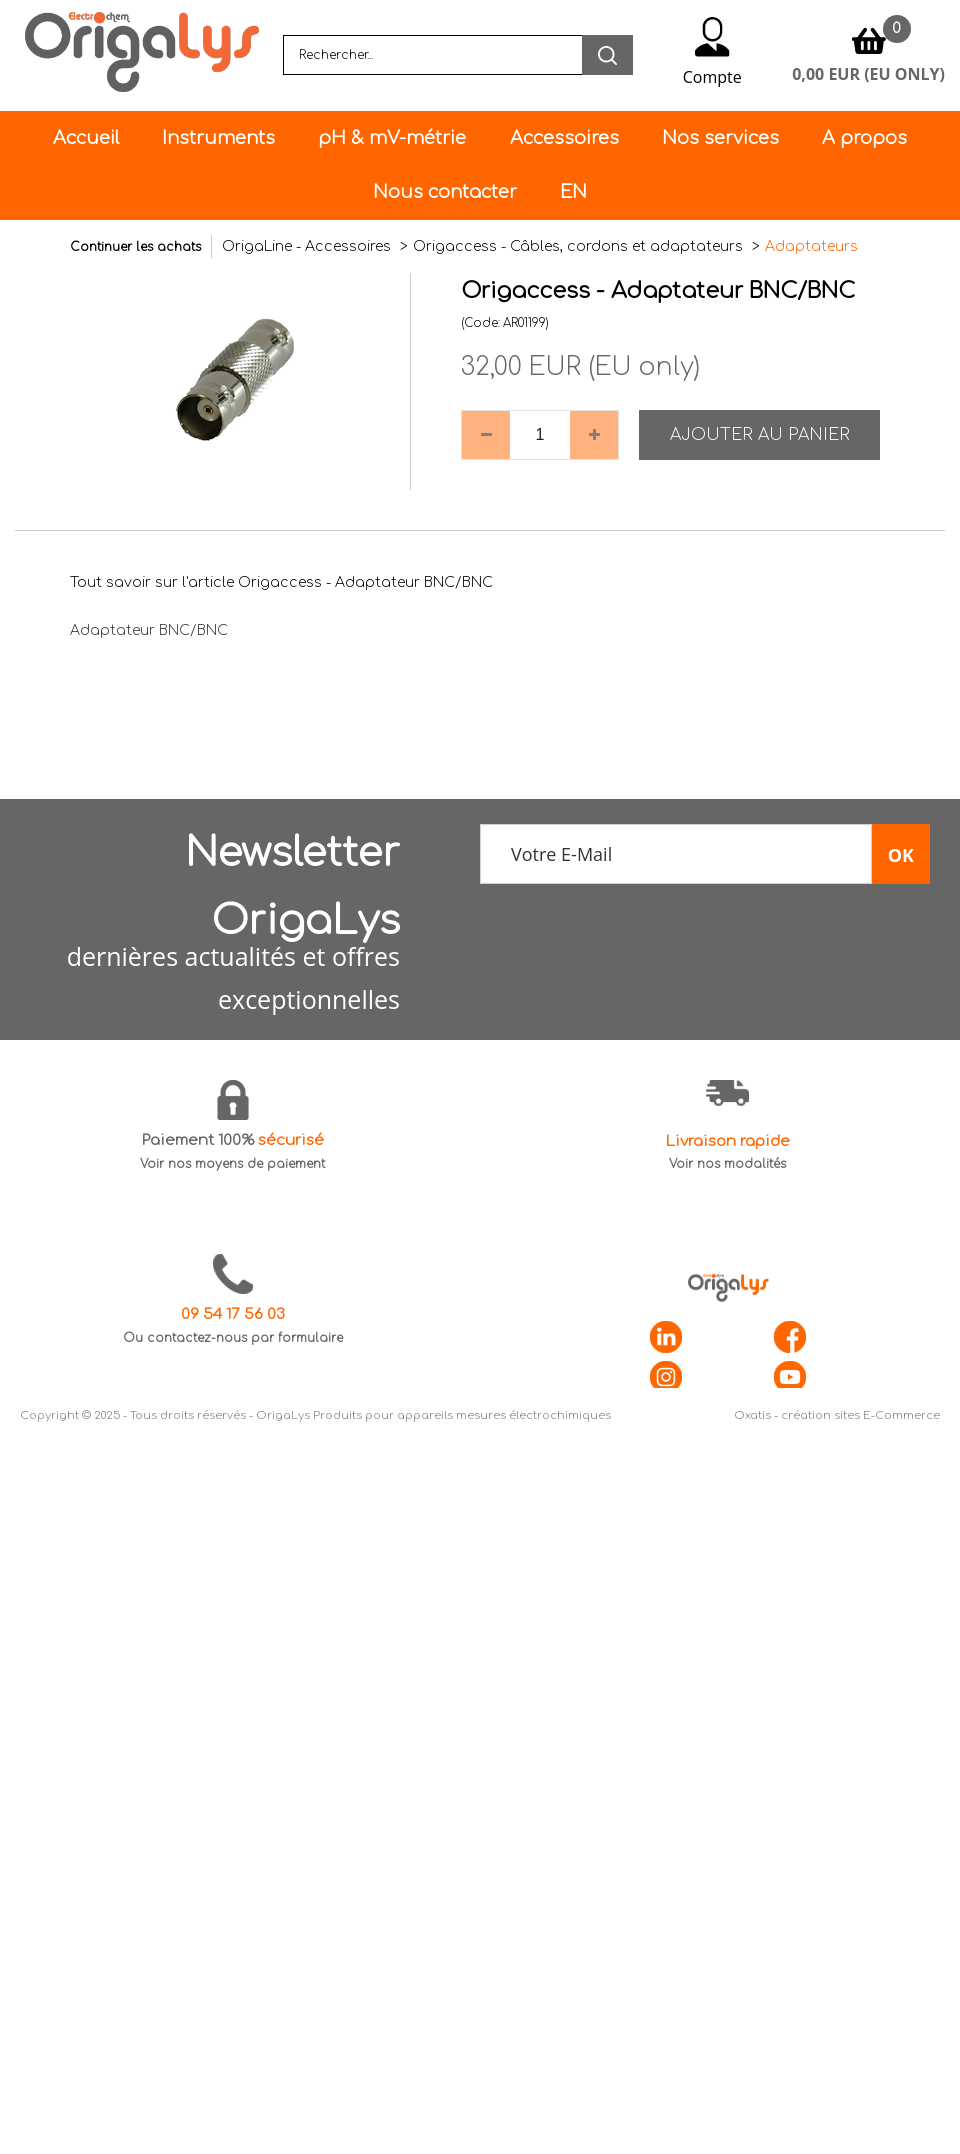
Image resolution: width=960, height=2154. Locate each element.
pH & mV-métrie (392, 138)
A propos (864, 138)
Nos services (720, 138)
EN (573, 192)
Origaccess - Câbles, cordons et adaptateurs (580, 246)
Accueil (86, 138)
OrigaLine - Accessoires (308, 246)
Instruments (218, 138)
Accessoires (564, 138)
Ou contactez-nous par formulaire (233, 1338)
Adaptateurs (811, 246)
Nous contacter (445, 192)
